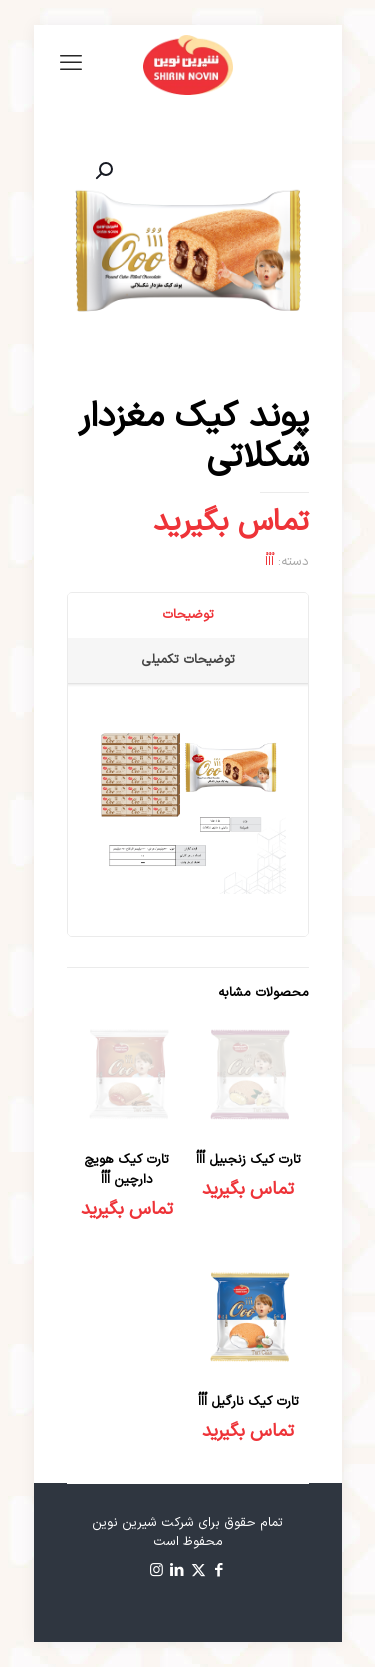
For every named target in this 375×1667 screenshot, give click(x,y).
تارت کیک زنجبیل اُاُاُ (248, 1160)
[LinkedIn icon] (177, 1571)
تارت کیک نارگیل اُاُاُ (248, 1402)
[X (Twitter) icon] (198, 1571)
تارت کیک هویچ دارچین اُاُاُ (126, 1170)
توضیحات (188, 615)
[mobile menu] (71, 65)
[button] (102, 171)
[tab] (187, 615)
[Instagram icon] (156, 1571)
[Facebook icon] (219, 1571)
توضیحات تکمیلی (188, 660)
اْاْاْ (269, 562)
